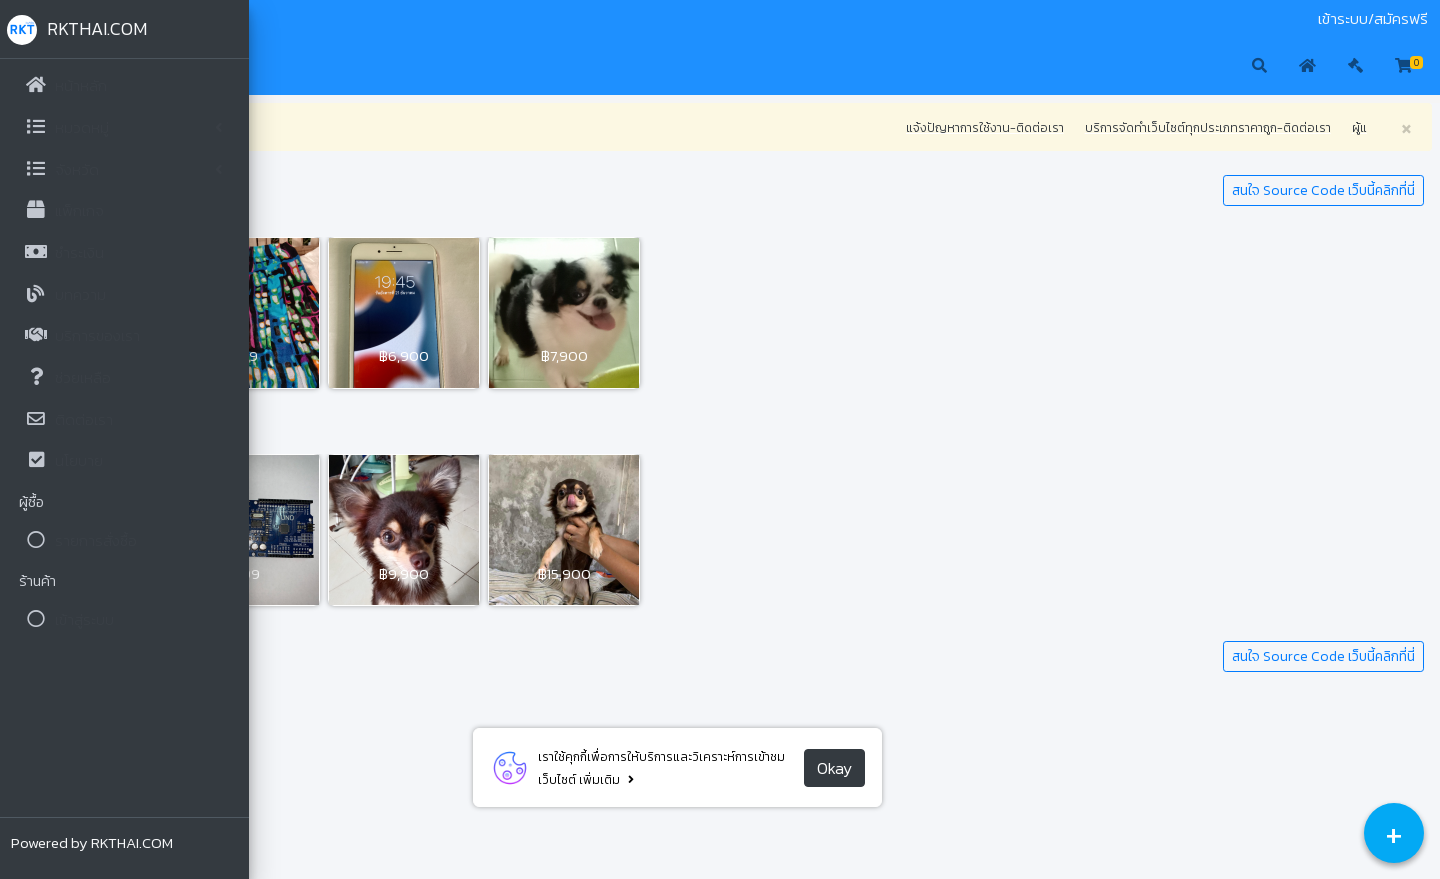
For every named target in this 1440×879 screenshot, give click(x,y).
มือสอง (284, 19)
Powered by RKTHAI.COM (93, 842)
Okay (959, 768)
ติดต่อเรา (383, 19)
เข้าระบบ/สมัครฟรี (1373, 19)
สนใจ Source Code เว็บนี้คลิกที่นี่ (1323, 190)
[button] (280, 67)
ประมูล (330, 19)
